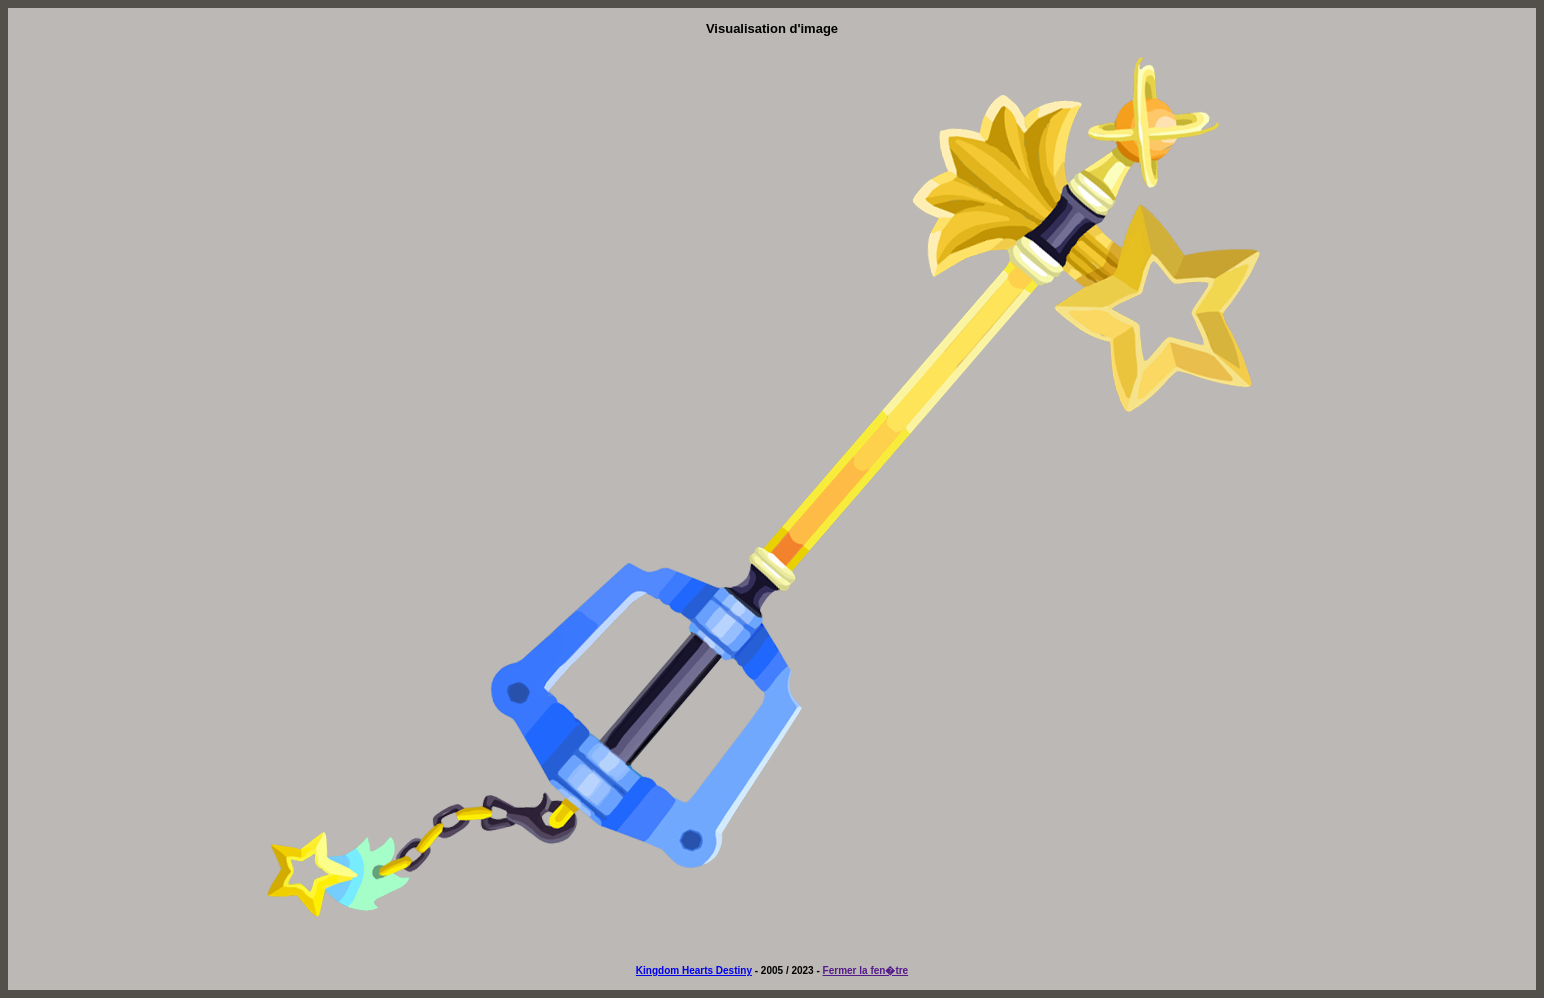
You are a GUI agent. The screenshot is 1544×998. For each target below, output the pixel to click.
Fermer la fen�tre (866, 970)
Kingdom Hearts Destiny (694, 970)
